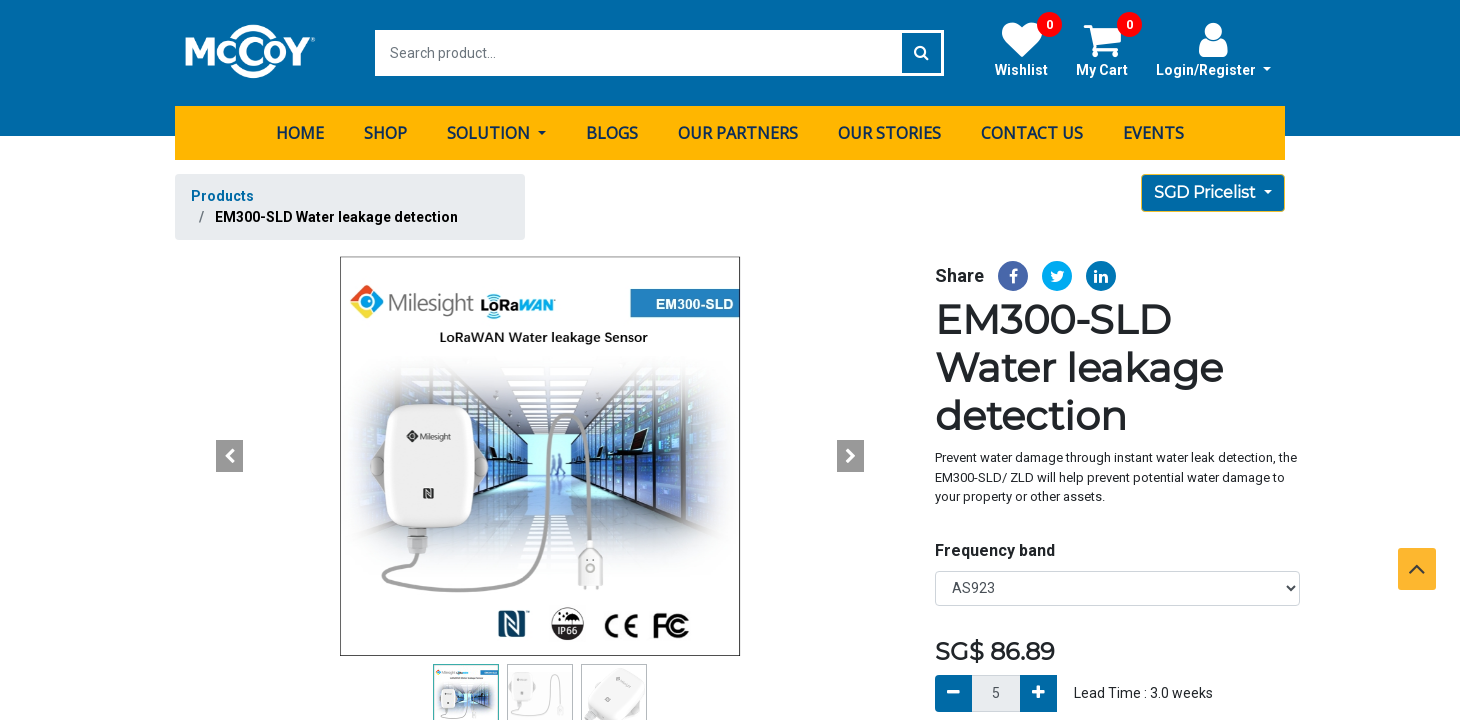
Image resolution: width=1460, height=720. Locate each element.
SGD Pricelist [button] (1207, 192)
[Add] (1038, 692)
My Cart (1109, 49)
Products (222, 196)
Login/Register (1213, 49)
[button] (230, 456)
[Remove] (953, 692)
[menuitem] (300, 133)
